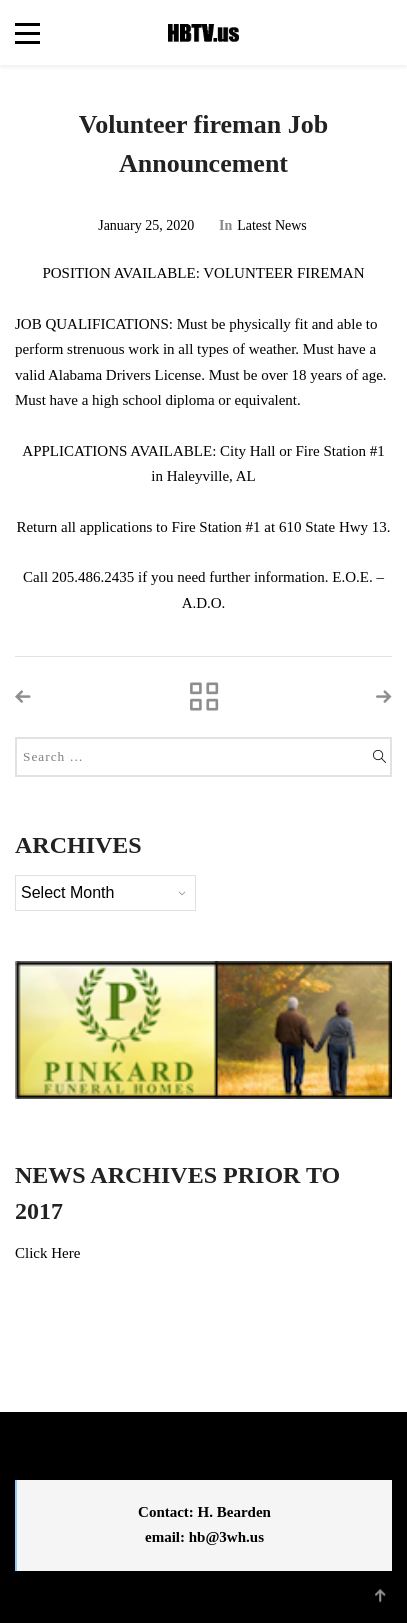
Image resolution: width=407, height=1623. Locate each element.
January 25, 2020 (146, 225)
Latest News (272, 225)
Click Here (47, 1253)
